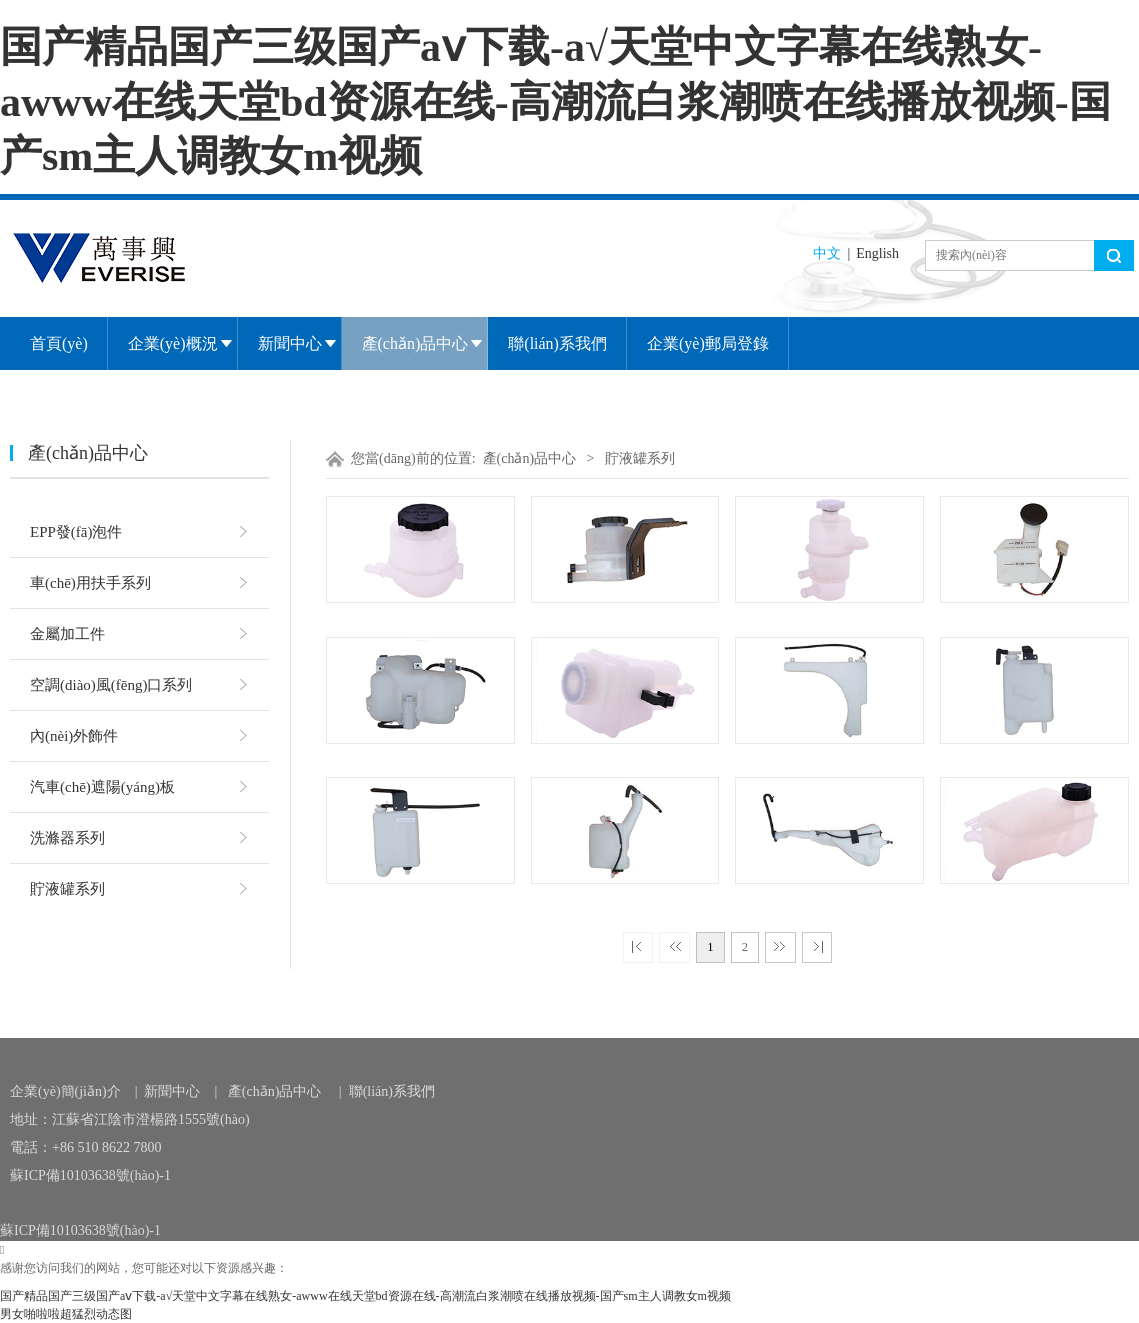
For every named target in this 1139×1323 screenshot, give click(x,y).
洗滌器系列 (67, 838)
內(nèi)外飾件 (74, 736)
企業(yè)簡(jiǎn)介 (65, 1091)
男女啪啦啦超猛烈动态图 (66, 1314)
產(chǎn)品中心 (415, 343)
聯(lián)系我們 (557, 343)
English (877, 253)
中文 (827, 253)
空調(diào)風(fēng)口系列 (111, 685)
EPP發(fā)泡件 (76, 532)
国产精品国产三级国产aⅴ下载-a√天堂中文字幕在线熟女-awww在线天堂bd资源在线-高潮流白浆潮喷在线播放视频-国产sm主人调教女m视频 (555, 101)
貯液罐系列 (67, 889)
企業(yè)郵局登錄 (708, 343)
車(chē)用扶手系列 (90, 583)
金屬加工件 (67, 634)
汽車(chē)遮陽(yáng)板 (102, 787)
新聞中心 (290, 343)
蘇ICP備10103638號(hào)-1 (90, 1175)
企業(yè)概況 (173, 343)
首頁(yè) (59, 343)
